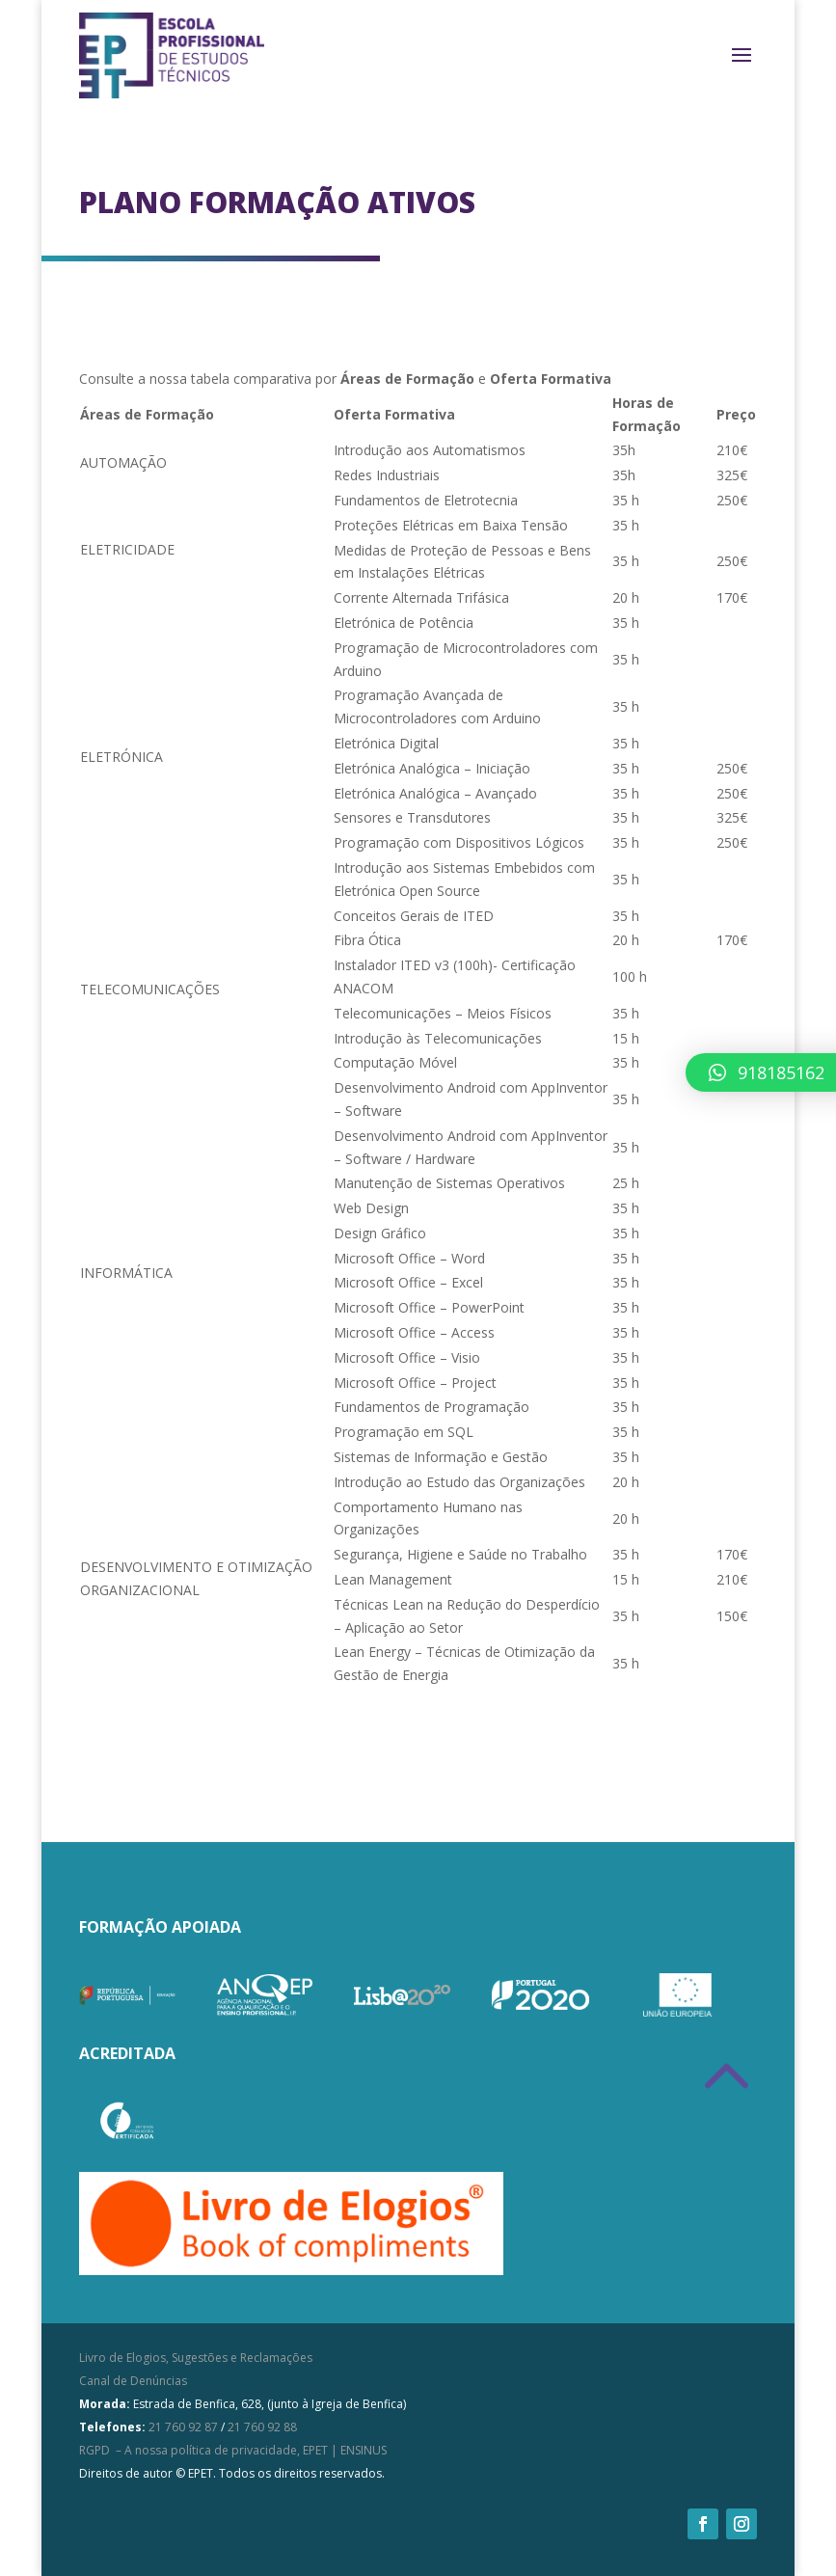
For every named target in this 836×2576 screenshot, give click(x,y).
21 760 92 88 (262, 2427)
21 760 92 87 (183, 2427)
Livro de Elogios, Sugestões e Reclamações (195, 2357)
